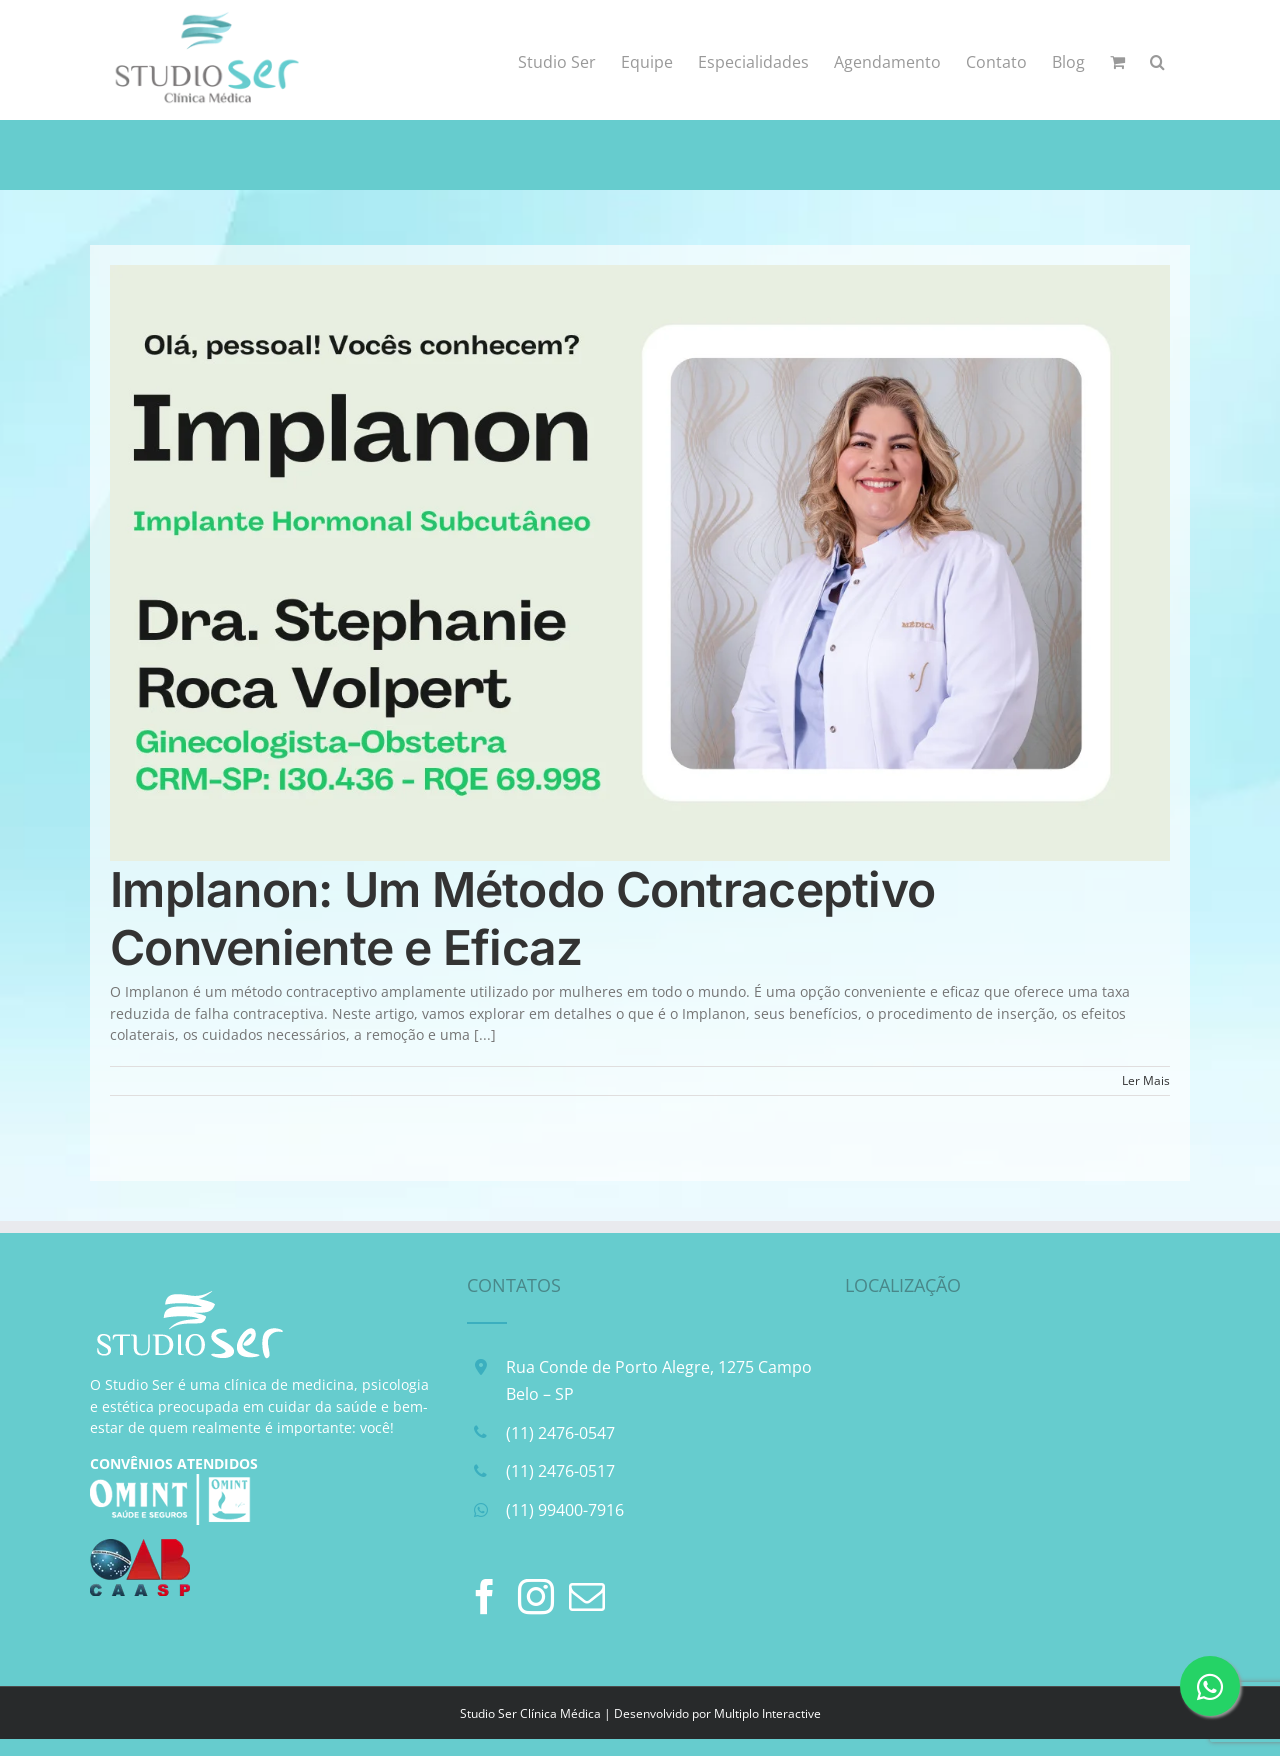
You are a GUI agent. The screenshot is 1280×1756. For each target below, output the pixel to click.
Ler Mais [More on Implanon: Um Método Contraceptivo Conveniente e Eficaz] (1146, 1080)
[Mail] (587, 1597)
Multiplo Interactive (767, 1713)
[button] (1157, 60)
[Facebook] (485, 1597)
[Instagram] (536, 1597)
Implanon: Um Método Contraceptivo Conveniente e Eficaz (522, 918)
